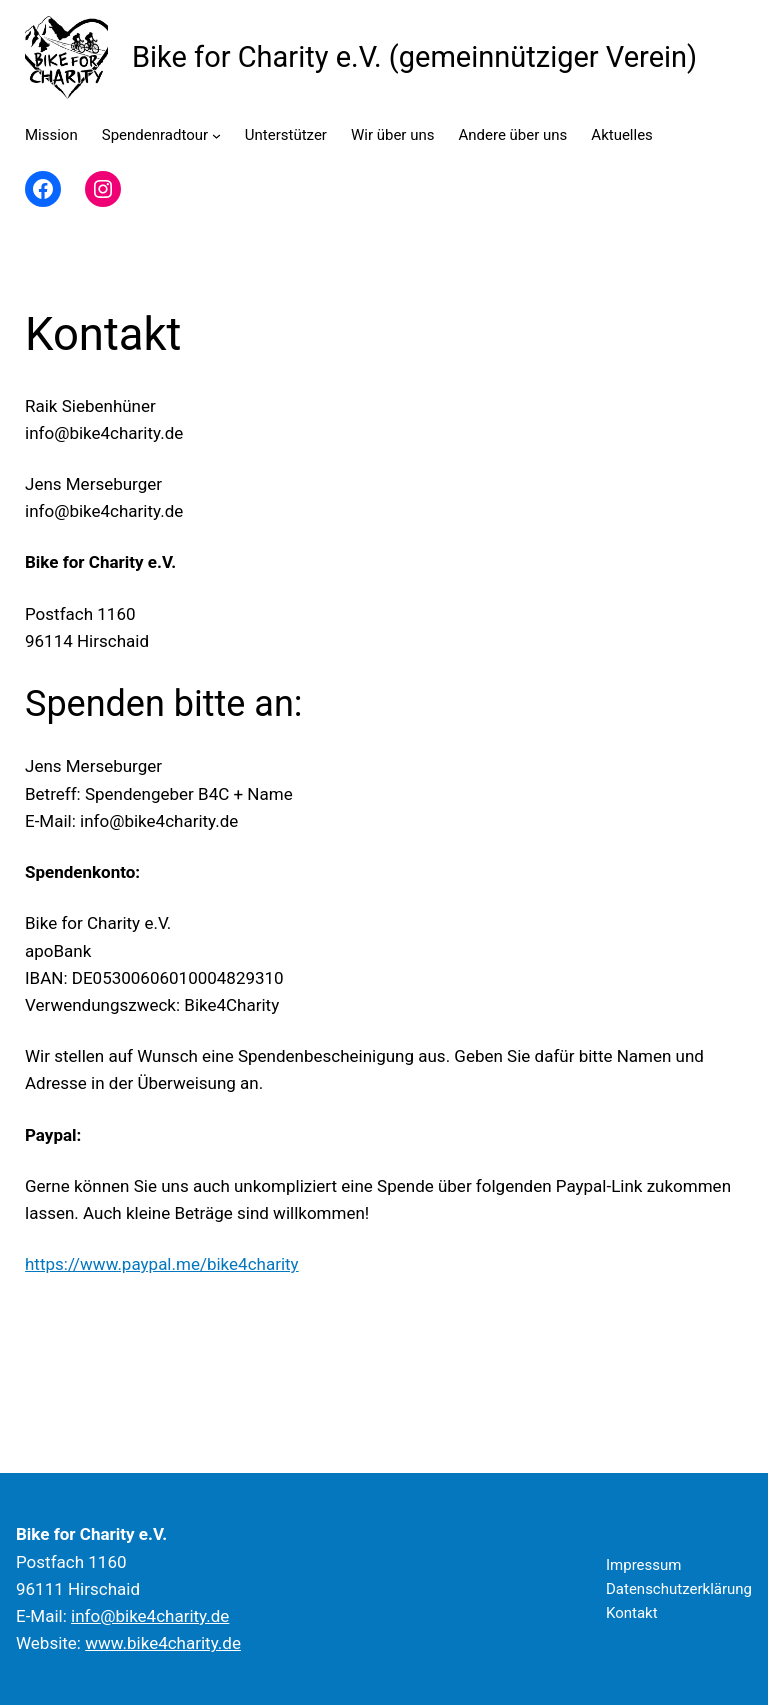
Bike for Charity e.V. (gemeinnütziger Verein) (414, 57)
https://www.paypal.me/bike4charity (162, 1264)
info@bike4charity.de (150, 1616)
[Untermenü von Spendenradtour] (216, 135)
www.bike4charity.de (163, 1643)
